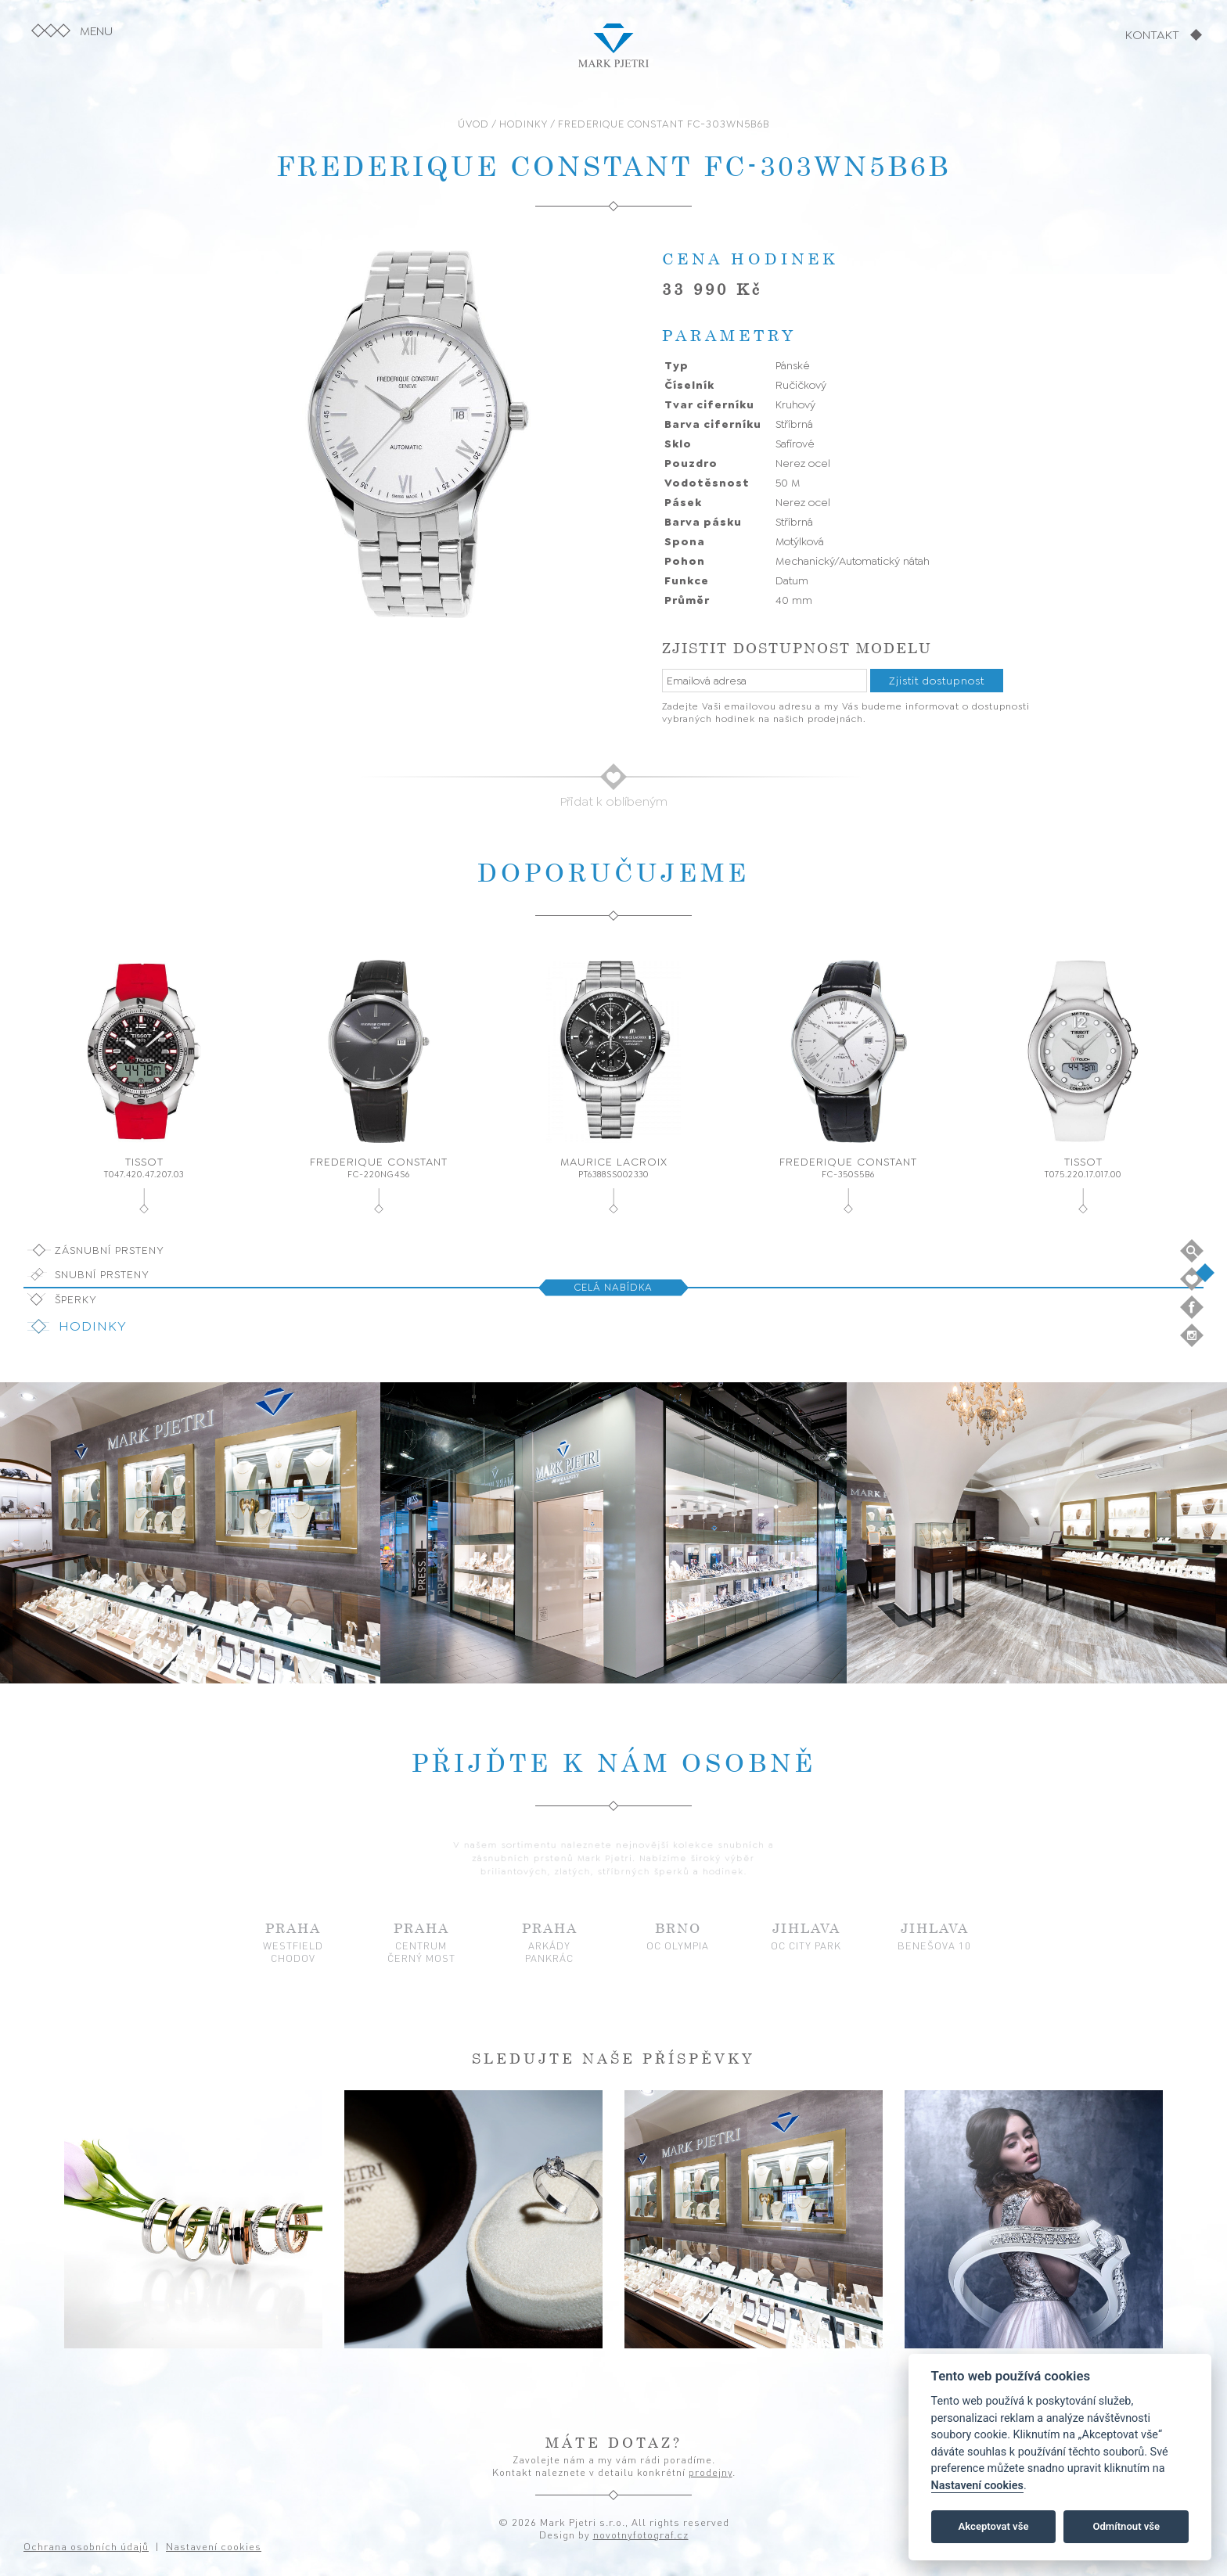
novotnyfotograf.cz (641, 2534)
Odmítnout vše (1126, 2526)
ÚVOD (473, 124)
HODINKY (523, 124)
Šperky (76, 1299)
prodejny (710, 2472)
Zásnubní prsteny (109, 1250)
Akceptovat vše (994, 2526)
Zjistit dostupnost (936, 681)
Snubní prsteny (102, 1274)
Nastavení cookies (977, 2485)
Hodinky (93, 1326)
